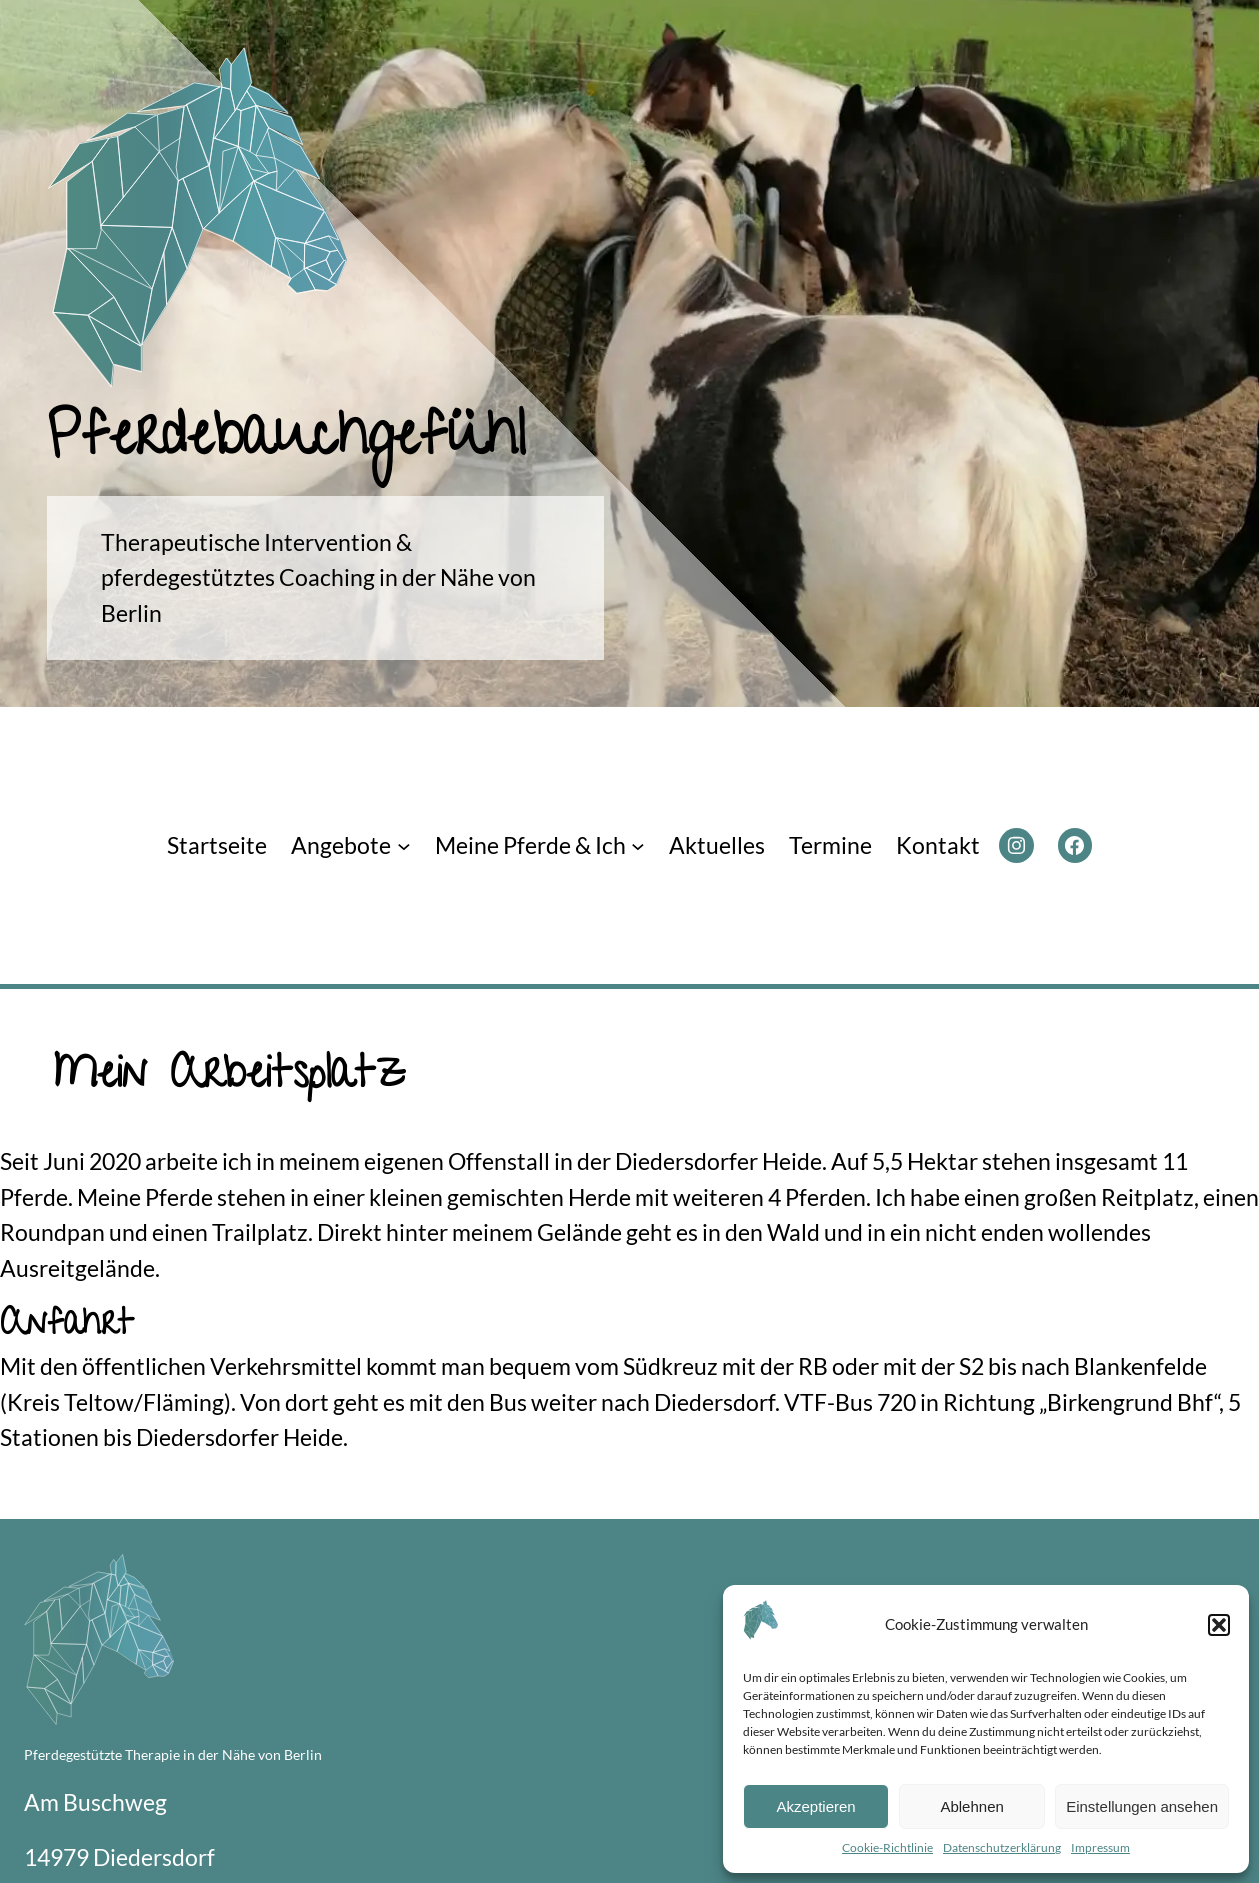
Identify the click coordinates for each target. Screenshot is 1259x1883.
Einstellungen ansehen (1142, 1806)
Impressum (1100, 1847)
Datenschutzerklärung (1002, 1847)
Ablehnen (971, 1806)
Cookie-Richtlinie (887, 1847)
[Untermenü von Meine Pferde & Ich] (638, 846)
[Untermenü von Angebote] (404, 846)
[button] (1219, 1625)
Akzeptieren (815, 1806)
